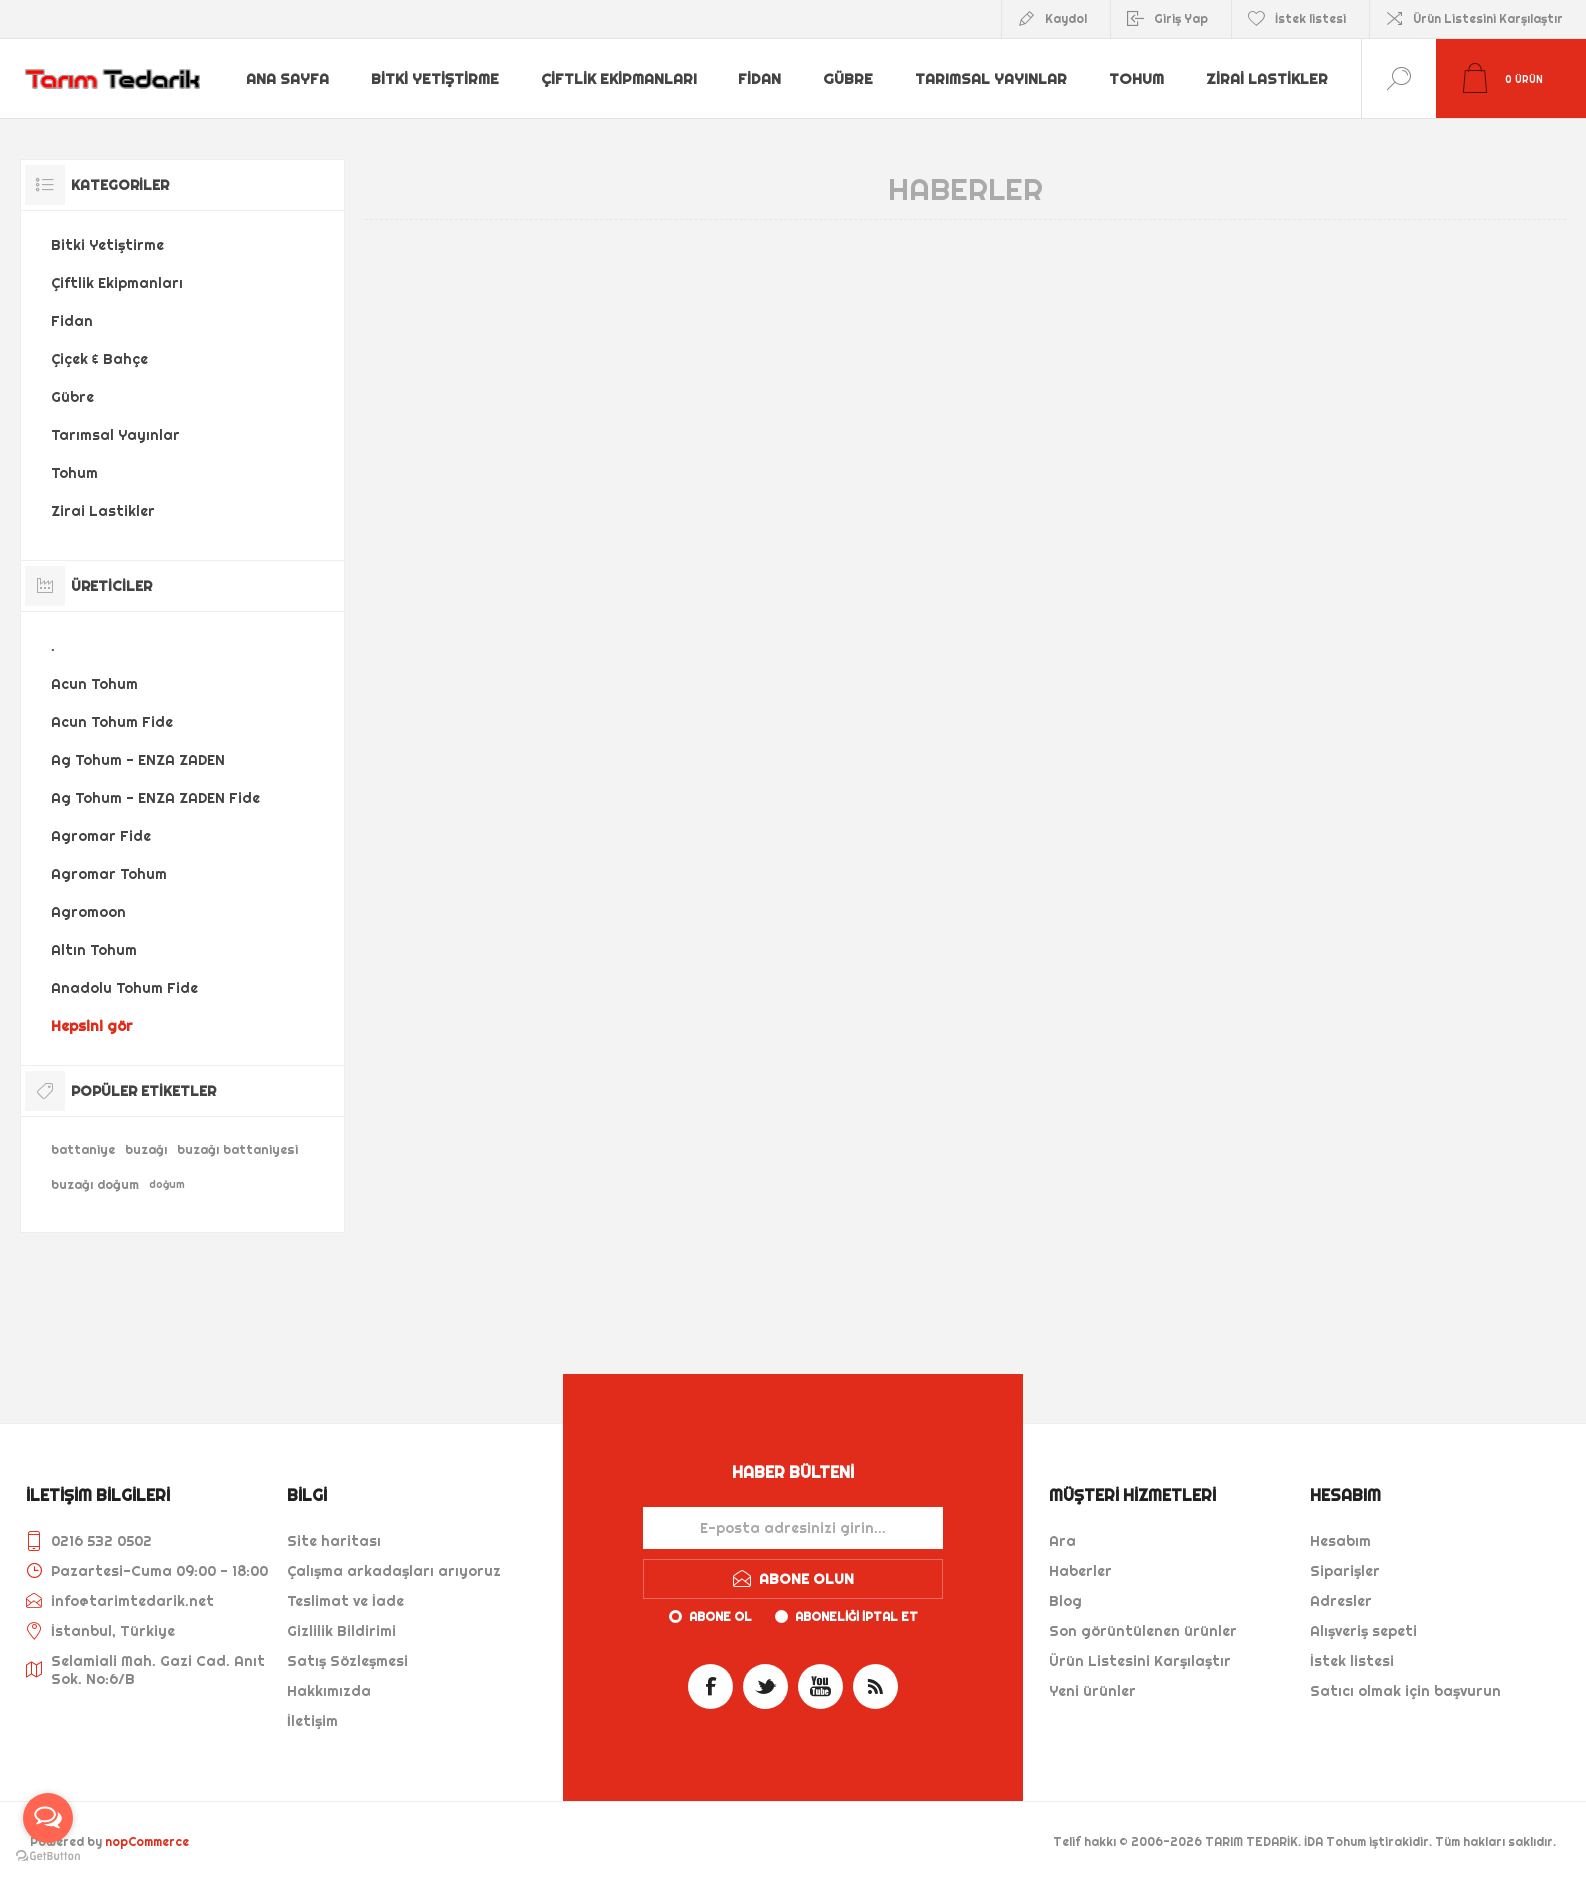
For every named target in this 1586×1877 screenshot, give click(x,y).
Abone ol (720, 1616)
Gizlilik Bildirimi (341, 1631)
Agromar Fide (101, 836)
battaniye (83, 1149)
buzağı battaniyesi (237, 1149)
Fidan (758, 79)
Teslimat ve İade (345, 1601)
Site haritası (334, 1541)
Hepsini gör (92, 1026)
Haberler (1080, 1571)
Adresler (1341, 1601)
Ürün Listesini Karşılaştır (1488, 18)
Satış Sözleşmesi (347, 1661)
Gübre (846, 79)
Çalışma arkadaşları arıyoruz (394, 1571)
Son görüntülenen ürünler (1143, 1631)
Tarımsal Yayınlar (988, 79)
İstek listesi (1352, 1661)
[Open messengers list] (48, 1818)
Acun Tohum (94, 684)
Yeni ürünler (1092, 1691)
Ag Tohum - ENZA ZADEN (138, 760)
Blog (1065, 1601)
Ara (1062, 1541)
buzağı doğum (95, 1184)
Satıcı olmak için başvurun (1405, 1691)
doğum (167, 1184)
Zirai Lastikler (1263, 79)
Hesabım (1340, 1541)
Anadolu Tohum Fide (124, 988)
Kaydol (1066, 18)
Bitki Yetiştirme (435, 79)
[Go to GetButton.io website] (48, 1856)
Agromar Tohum (109, 874)
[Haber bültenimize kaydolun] (793, 1528)
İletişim (312, 1721)
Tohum (1133, 79)
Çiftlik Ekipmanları (617, 79)
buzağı (146, 1149)
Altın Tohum (94, 950)
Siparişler (1345, 1571)
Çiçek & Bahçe (99, 359)
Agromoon (88, 912)
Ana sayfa (288, 79)
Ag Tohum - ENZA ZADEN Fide (155, 798)
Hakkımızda (329, 1691)
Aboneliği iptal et (856, 1616)
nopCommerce (147, 1841)
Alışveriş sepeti (1363, 1631)
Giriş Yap (1181, 18)
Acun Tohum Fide (112, 722)
